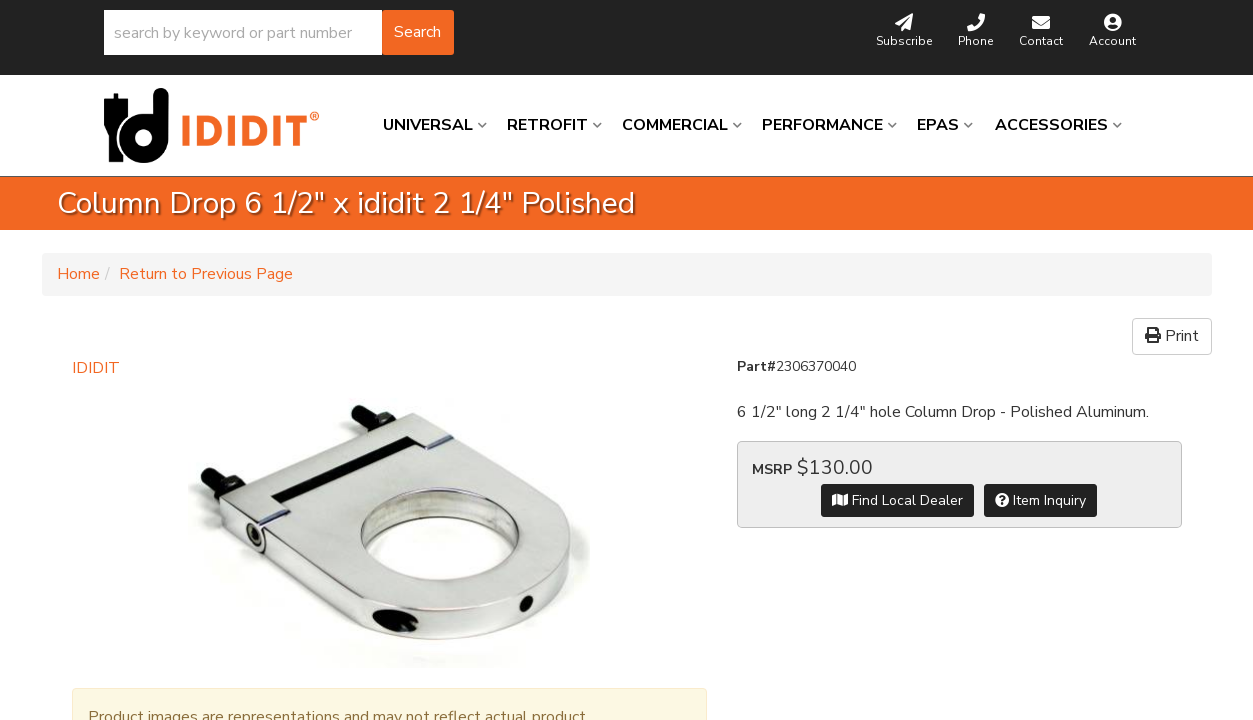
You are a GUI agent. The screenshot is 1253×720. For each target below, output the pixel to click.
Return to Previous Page (206, 274)
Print (1172, 336)
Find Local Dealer (897, 500)
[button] (279, 32)
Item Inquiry (1040, 500)
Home (78, 274)
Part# (756, 366)
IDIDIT (96, 368)
